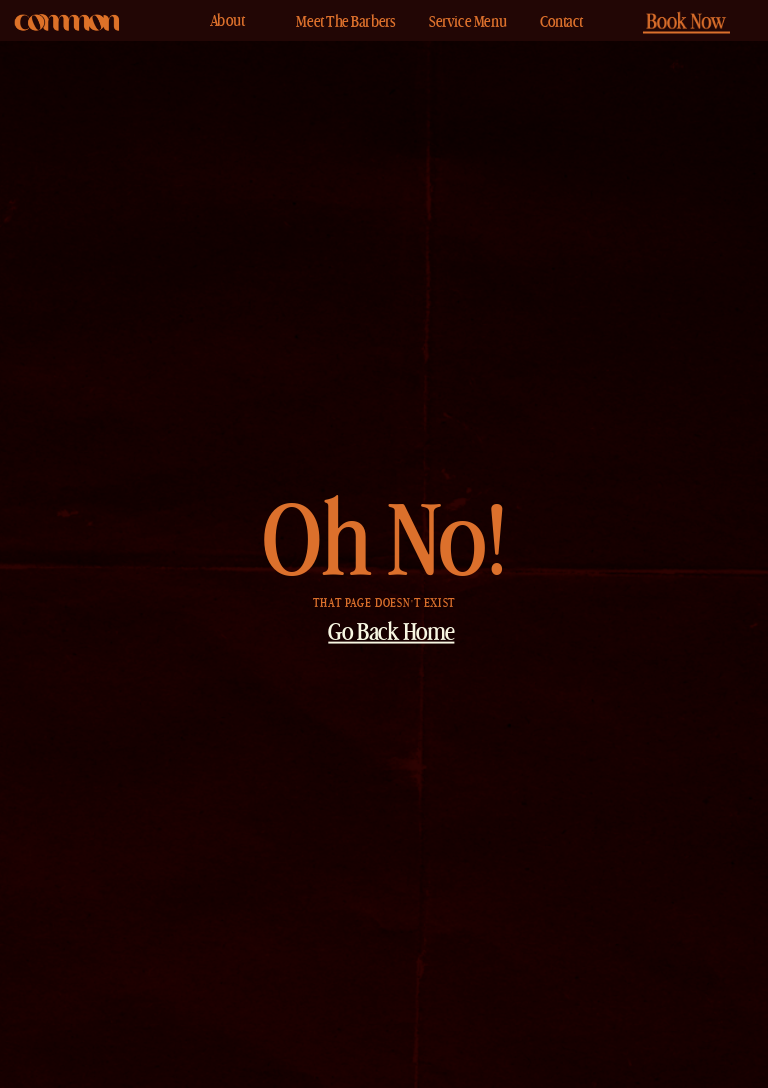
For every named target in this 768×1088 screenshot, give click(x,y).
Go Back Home (391, 635)
